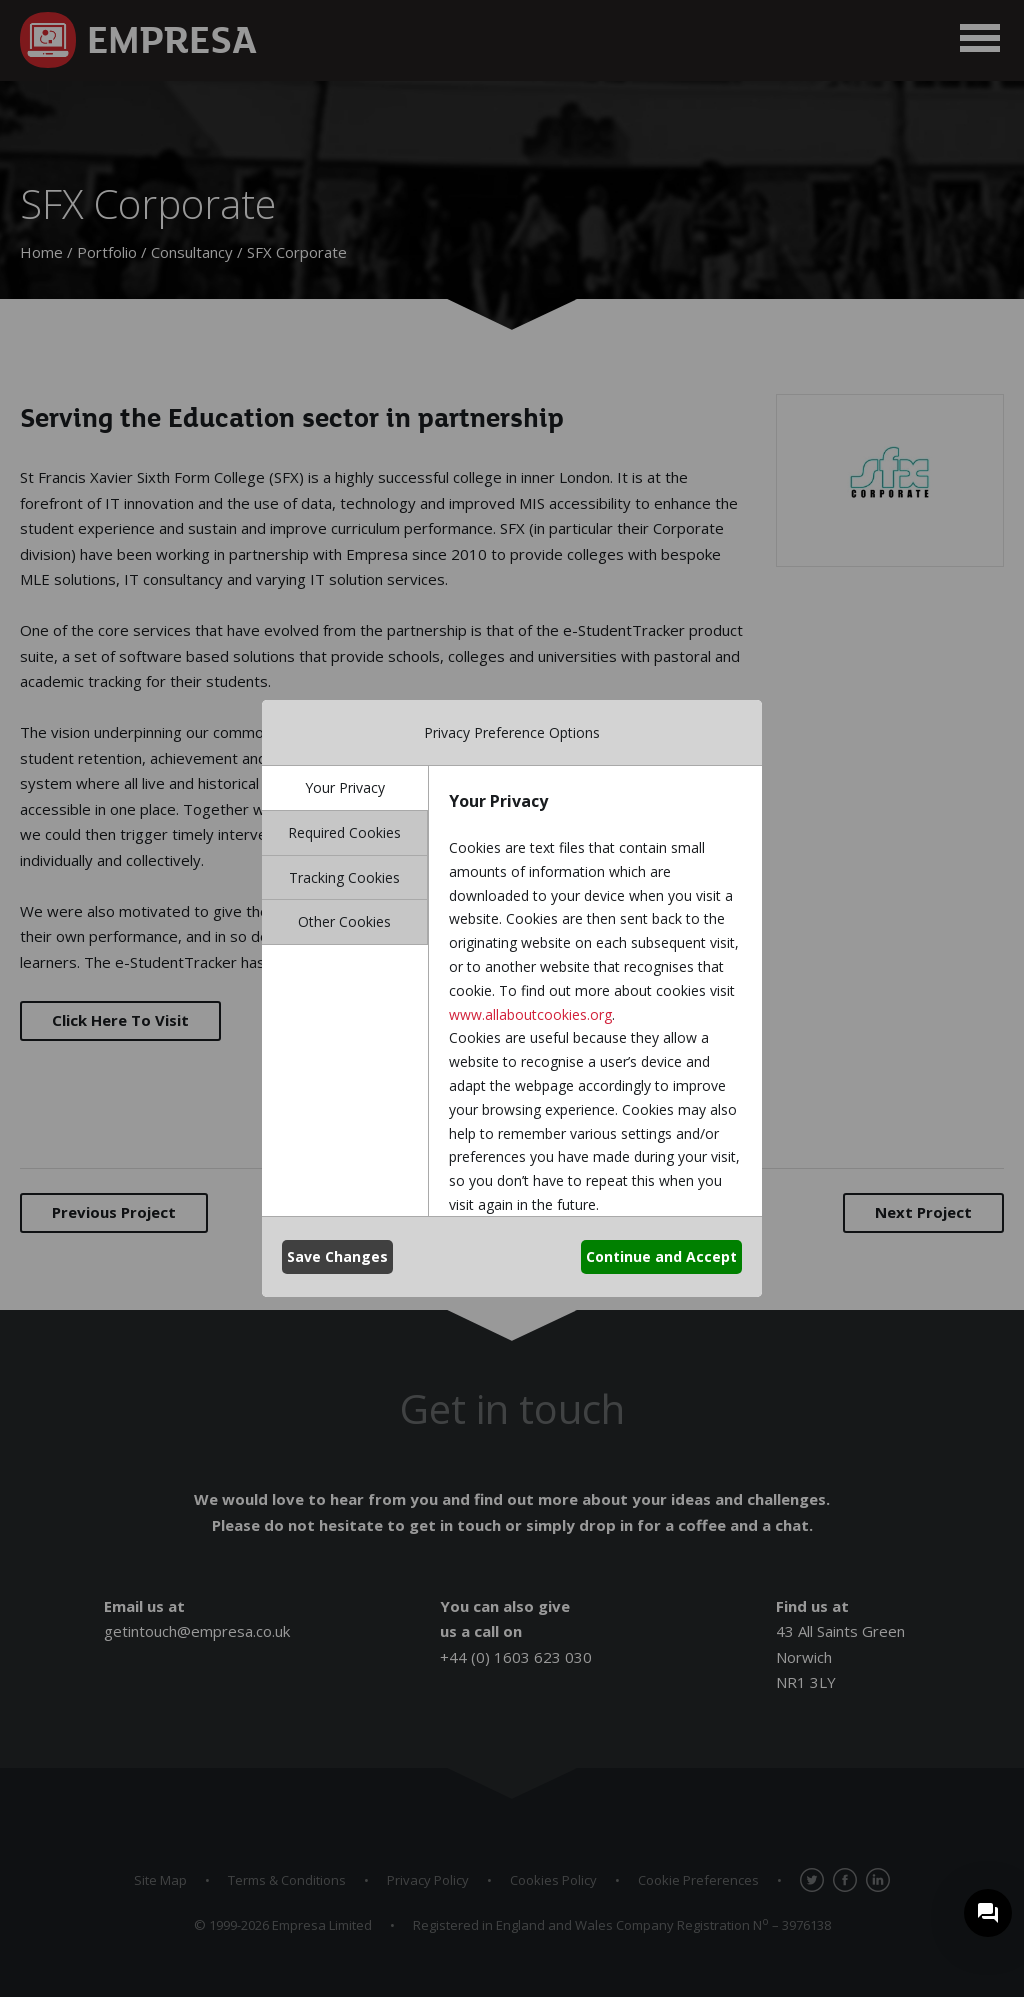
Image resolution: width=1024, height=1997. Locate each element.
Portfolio (107, 252)
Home (41, 252)
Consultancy (192, 252)
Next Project (923, 1212)
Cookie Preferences (698, 1880)
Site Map (160, 1880)
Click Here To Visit (120, 1020)
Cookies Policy (553, 1880)
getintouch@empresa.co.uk (197, 1631)
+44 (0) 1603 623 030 (516, 1657)
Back (512, 1212)
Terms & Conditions (287, 1880)
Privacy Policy (428, 1880)
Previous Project (114, 1212)
